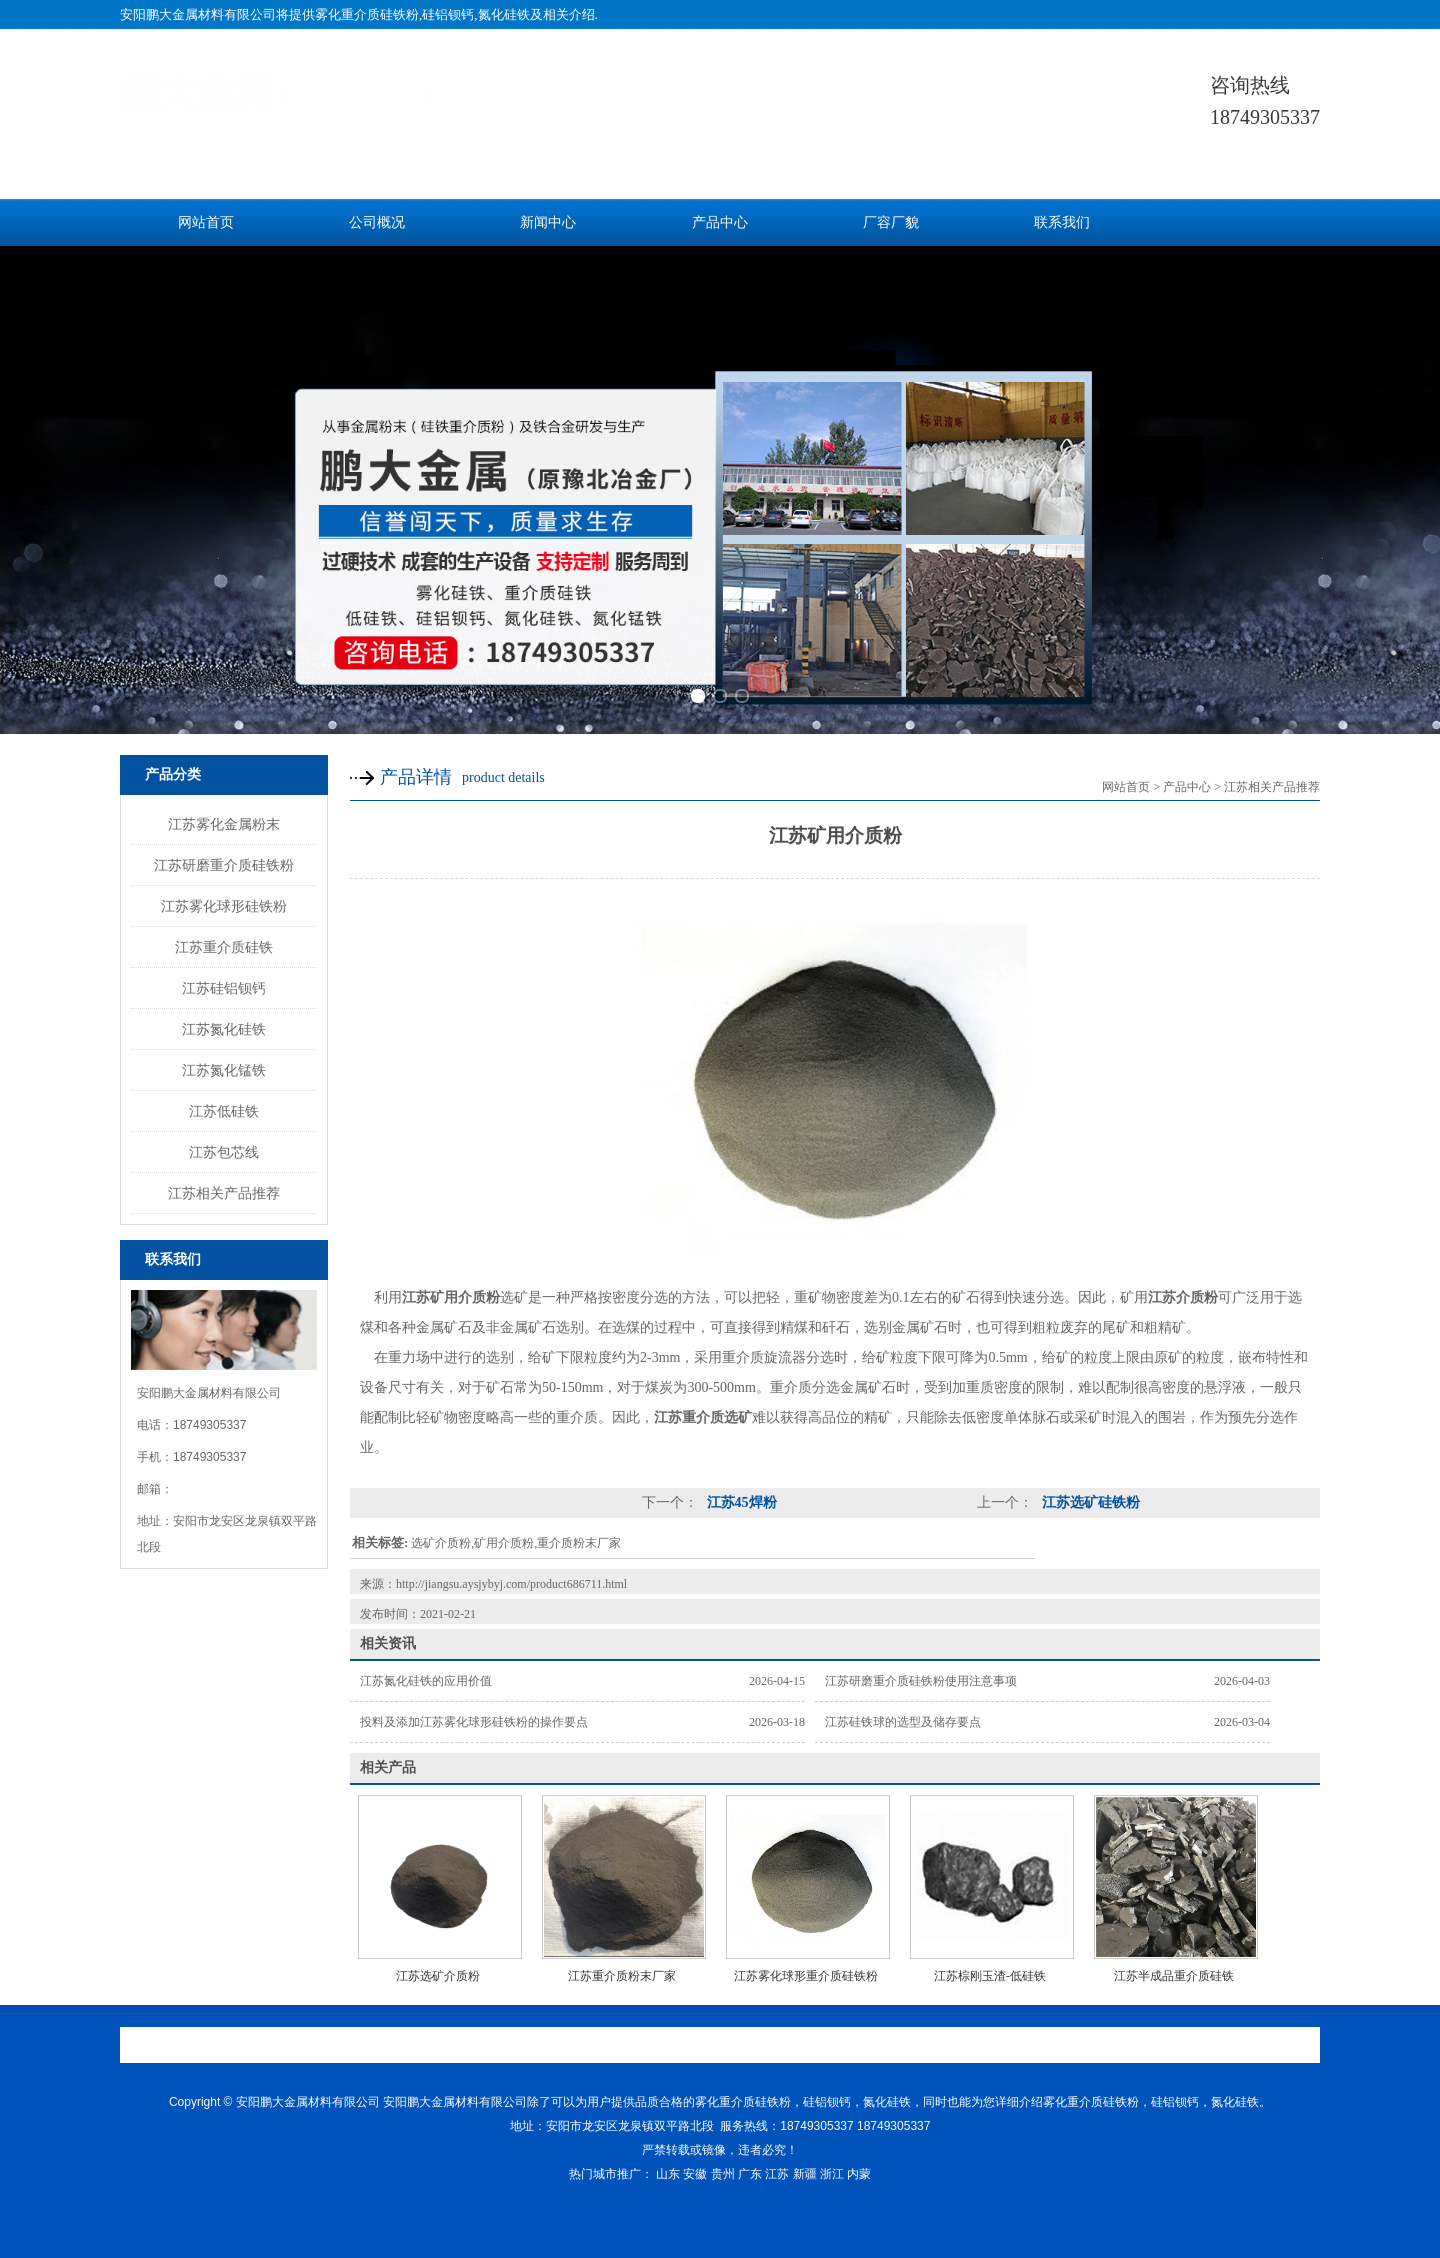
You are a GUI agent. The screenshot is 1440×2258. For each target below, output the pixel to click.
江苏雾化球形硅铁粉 (224, 906)
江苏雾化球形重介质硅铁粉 (806, 1976)
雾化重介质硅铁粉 (367, 14)
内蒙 (859, 2174)
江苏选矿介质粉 (438, 1976)
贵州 (723, 2174)
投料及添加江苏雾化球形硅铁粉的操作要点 (474, 1722)
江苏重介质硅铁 (224, 947)
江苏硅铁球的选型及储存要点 (903, 1722)
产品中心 (720, 222)
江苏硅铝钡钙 (224, 988)
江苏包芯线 (224, 1152)
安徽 (695, 2174)
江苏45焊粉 (740, 1502)
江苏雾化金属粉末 (224, 824)
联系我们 (1062, 222)
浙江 (832, 2174)
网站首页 (206, 222)
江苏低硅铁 (224, 1111)
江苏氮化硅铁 (224, 1029)
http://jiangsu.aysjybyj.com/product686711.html (511, 1584)
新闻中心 (548, 222)
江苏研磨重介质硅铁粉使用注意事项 (921, 1681)
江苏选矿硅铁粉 (1089, 1502)
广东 (750, 2174)
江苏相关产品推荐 (224, 1193)
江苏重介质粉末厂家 (622, 1976)
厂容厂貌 (891, 222)
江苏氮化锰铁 (224, 1070)
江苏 (777, 2174)
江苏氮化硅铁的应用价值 (426, 1681)
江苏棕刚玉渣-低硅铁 (990, 1976)
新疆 (805, 2174)
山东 (668, 2174)
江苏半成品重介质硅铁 (1174, 1976)
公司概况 (377, 222)
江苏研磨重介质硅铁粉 (224, 865)
